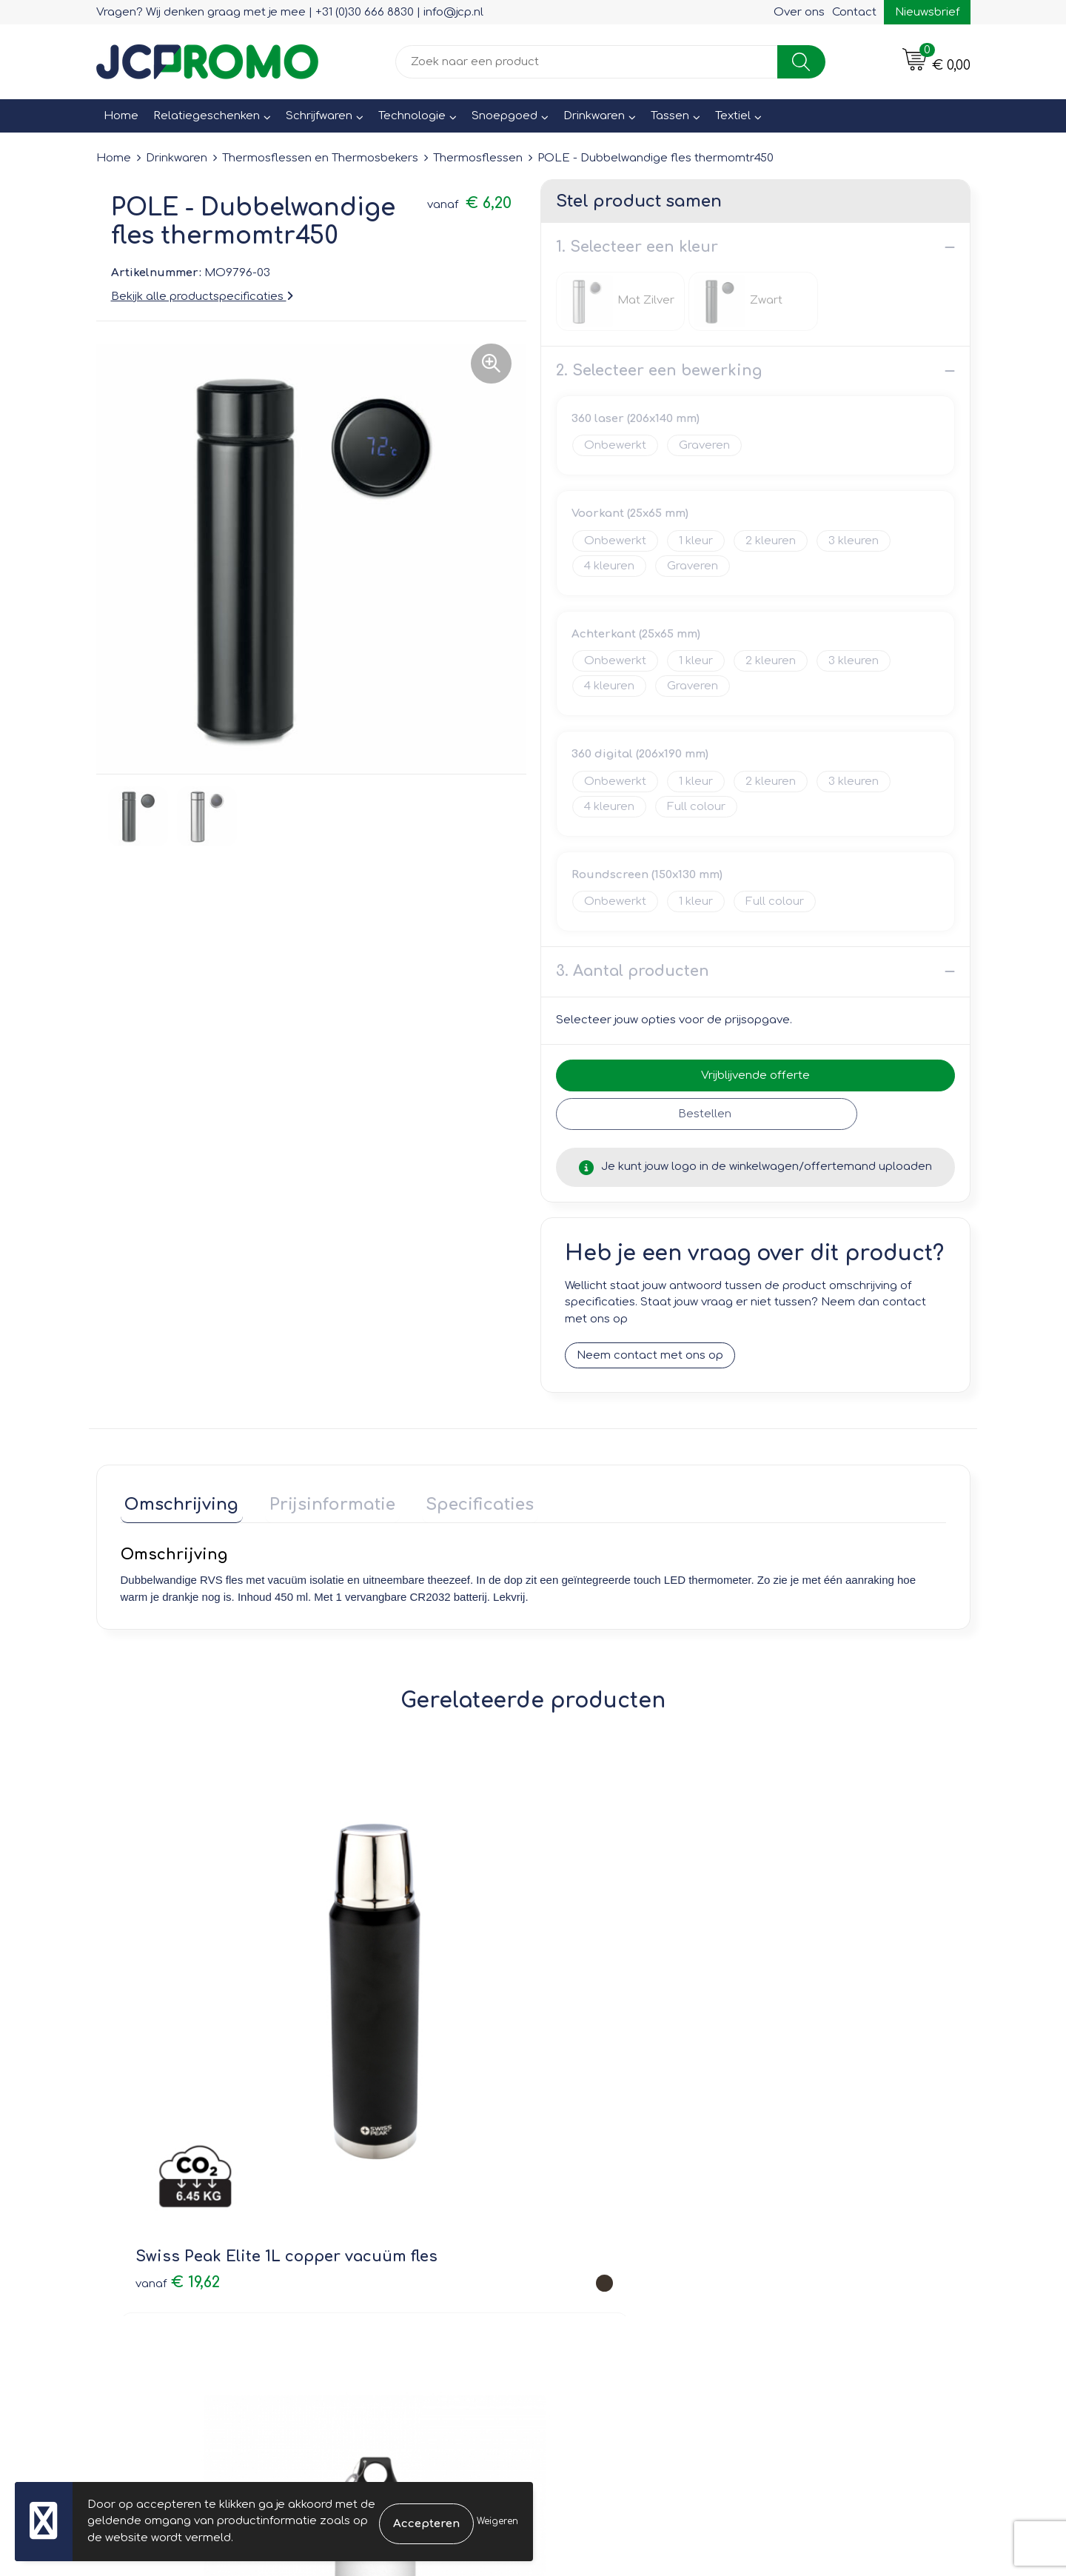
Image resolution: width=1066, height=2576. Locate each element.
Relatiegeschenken (206, 116)
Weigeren (497, 2521)
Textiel (733, 116)
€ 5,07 (779, 2008)
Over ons (799, 12)
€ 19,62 (177, 1997)
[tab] (178, 1504)
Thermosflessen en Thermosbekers (320, 158)
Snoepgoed (504, 116)
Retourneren (586, 2218)
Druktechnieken (378, 2240)
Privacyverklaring (815, 2218)
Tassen (670, 116)
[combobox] (586, 61)
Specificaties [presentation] (459, 1501)
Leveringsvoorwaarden (832, 2176)
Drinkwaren (594, 116)
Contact (854, 12)
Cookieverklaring (814, 2198)
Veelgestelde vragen (393, 2218)
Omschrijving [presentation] (178, 1501)
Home (121, 116)
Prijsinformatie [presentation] (320, 1501)
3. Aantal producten (632, 971)
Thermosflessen (478, 158)
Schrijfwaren (319, 116)
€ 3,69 (366, 2008)
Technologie (412, 116)
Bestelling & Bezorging (615, 2198)
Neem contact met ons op (650, 1356)
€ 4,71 (573, 2008)
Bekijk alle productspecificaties (202, 296)
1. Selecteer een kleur (637, 246)
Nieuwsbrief (927, 12)
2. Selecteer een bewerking (659, 370)
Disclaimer (797, 2240)
